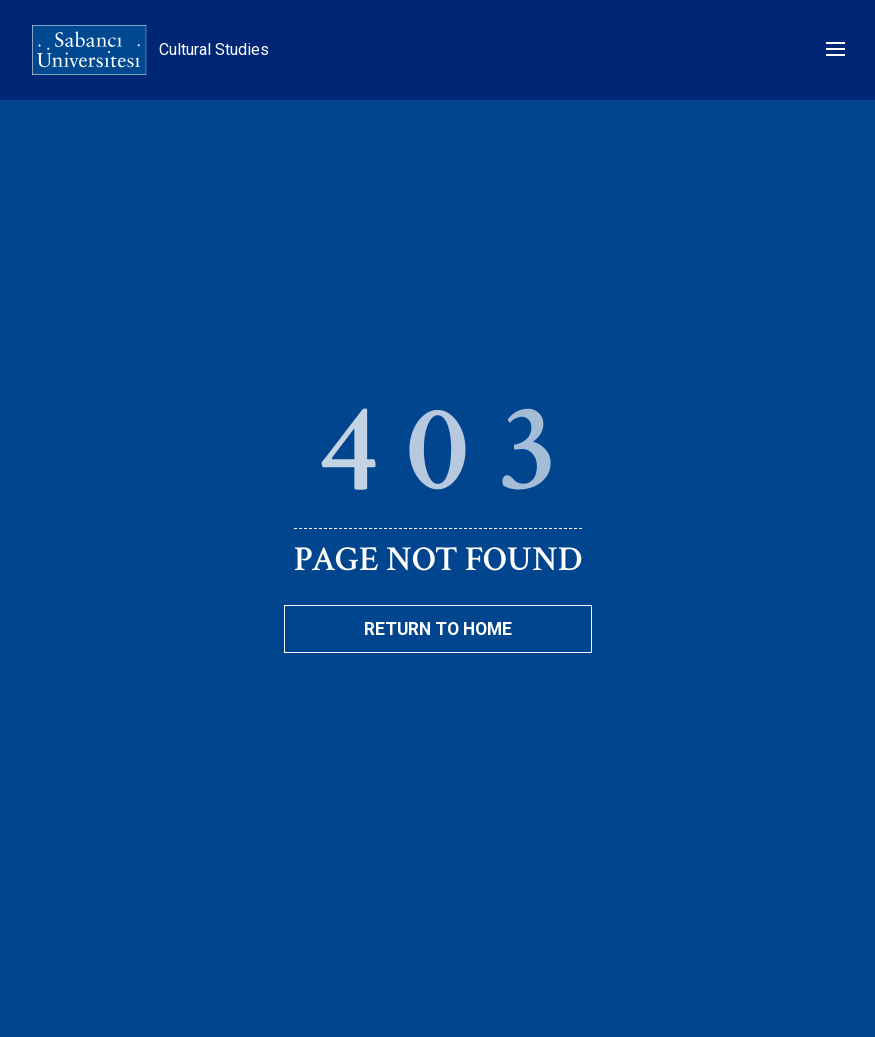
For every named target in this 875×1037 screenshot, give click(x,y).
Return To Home (438, 629)
